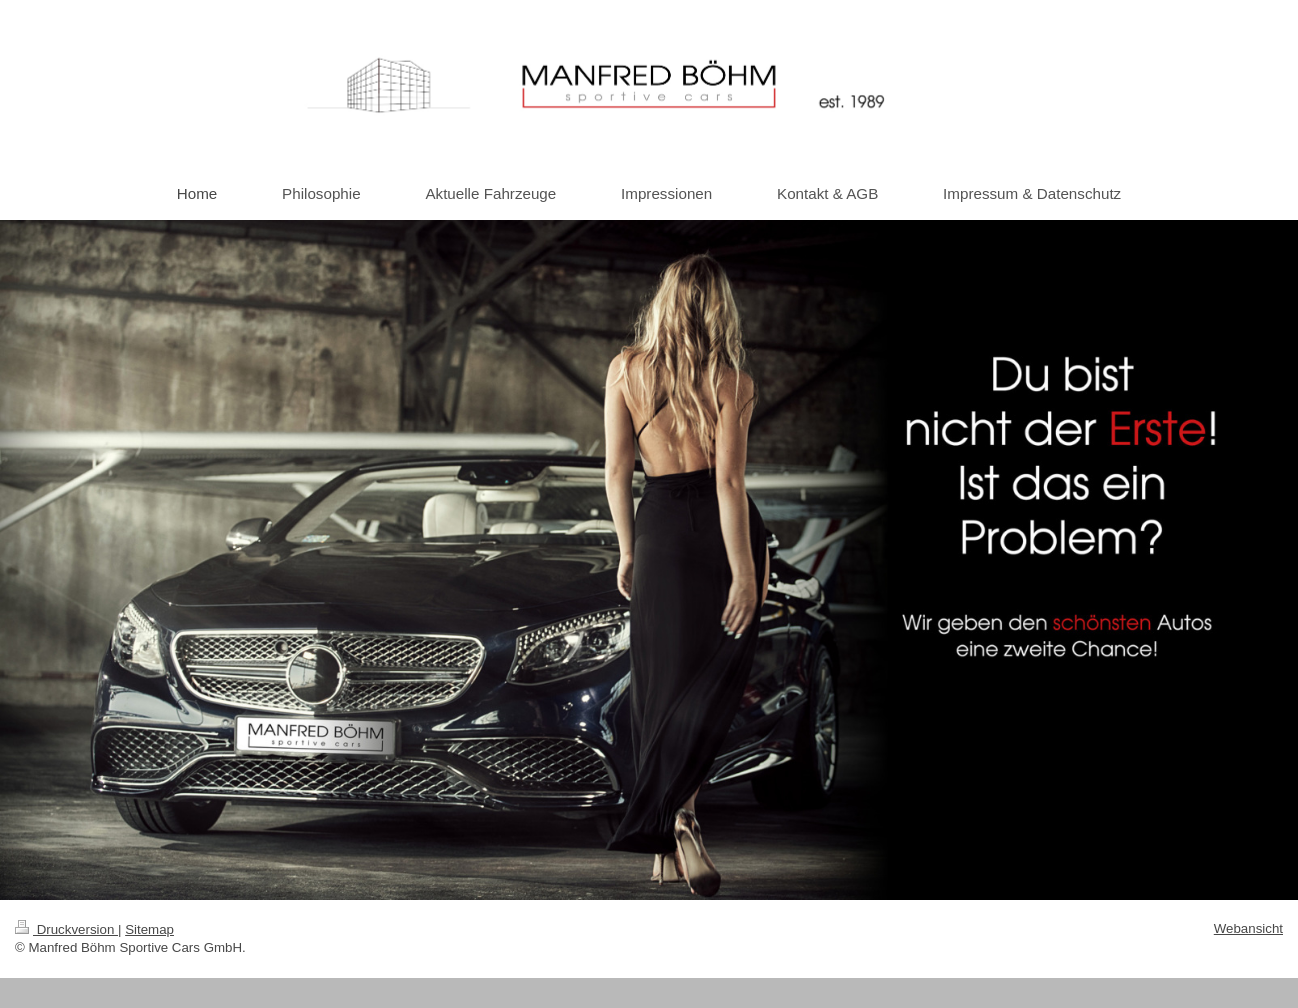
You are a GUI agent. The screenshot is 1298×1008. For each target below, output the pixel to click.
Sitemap (149, 929)
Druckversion (66, 929)
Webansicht (1248, 928)
